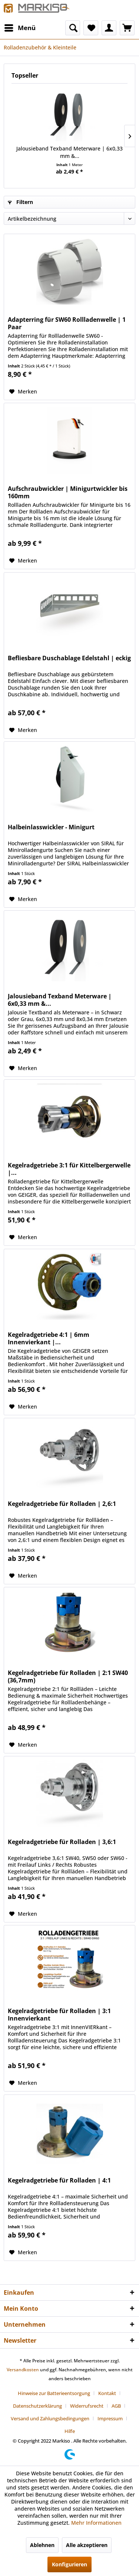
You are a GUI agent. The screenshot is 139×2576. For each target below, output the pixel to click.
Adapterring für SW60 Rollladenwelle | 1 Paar (67, 323)
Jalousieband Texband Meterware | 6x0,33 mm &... (69, 152)
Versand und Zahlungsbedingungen (50, 2418)
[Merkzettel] (90, 27)
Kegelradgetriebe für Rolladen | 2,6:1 (62, 1504)
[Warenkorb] (127, 27)
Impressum (110, 2418)
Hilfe (69, 2431)
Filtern (20, 201)
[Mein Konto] (109, 27)
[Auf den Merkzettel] (23, 391)
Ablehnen (42, 2545)
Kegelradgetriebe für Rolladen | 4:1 (59, 2180)
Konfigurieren (69, 2564)
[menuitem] (19, 27)
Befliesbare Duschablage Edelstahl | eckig (69, 658)
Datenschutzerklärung (37, 2405)
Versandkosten (23, 2369)
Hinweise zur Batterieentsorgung (54, 2393)
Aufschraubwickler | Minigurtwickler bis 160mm (68, 492)
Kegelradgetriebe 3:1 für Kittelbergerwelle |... (69, 1168)
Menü (20, 27)
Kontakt (107, 2393)
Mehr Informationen (96, 2522)
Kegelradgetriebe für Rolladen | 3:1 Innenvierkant (59, 2014)
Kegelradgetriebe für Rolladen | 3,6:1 (62, 1842)
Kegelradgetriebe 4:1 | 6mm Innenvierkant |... (48, 1338)
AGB (116, 2405)
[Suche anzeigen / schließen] (72, 27)
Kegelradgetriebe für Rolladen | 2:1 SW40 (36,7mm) (68, 1676)
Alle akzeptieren (86, 2545)
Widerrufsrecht (86, 2405)
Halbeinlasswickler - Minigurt (51, 827)
